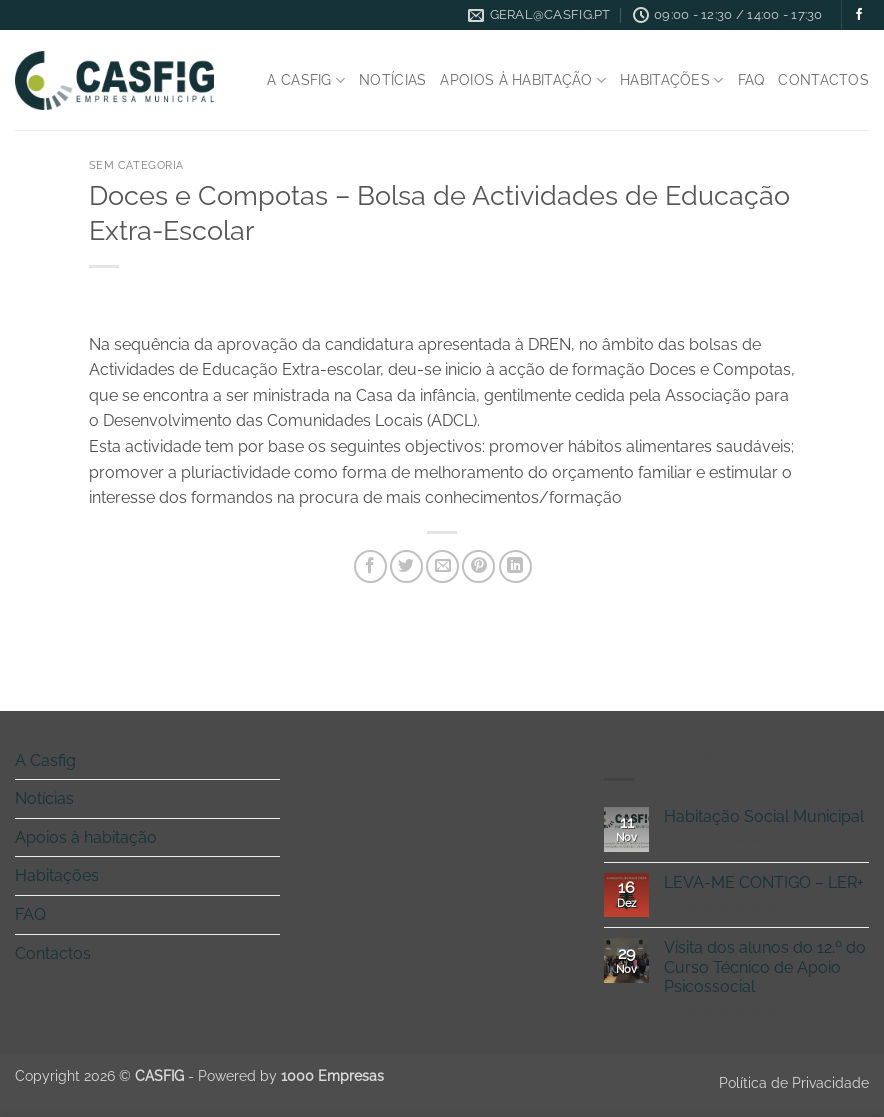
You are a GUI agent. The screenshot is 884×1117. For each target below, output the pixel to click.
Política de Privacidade (794, 1082)
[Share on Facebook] (370, 566)
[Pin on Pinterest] (478, 566)
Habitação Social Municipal (764, 816)
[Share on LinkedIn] (515, 566)
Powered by (291, 1075)
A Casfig (306, 80)
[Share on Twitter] (406, 566)
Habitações (671, 80)
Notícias (392, 79)
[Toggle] (268, 760)
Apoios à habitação (523, 80)
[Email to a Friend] (442, 566)
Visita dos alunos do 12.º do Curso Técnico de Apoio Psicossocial (765, 966)
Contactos (823, 79)
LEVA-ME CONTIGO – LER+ (764, 882)
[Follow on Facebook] (859, 15)
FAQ (751, 79)
